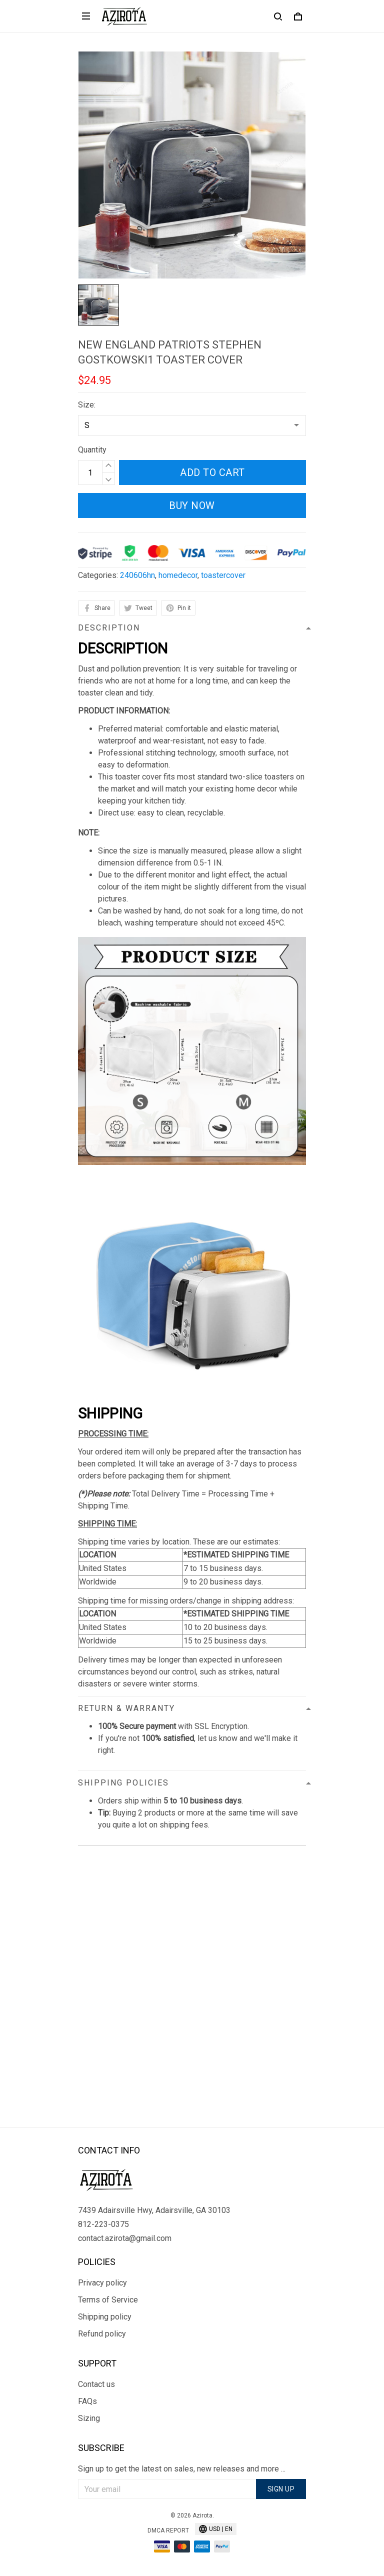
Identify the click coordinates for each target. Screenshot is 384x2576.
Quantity (92, 449)
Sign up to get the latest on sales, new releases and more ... (182, 2469)
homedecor (178, 575)
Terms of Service (108, 2299)
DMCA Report (168, 2530)
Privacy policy (102, 2283)
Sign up (281, 2489)
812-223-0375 (103, 2224)
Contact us (96, 2384)
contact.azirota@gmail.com (125, 2238)
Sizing (89, 2418)
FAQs (87, 2401)
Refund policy (102, 2333)
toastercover (223, 575)
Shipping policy (105, 2317)
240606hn (137, 575)
